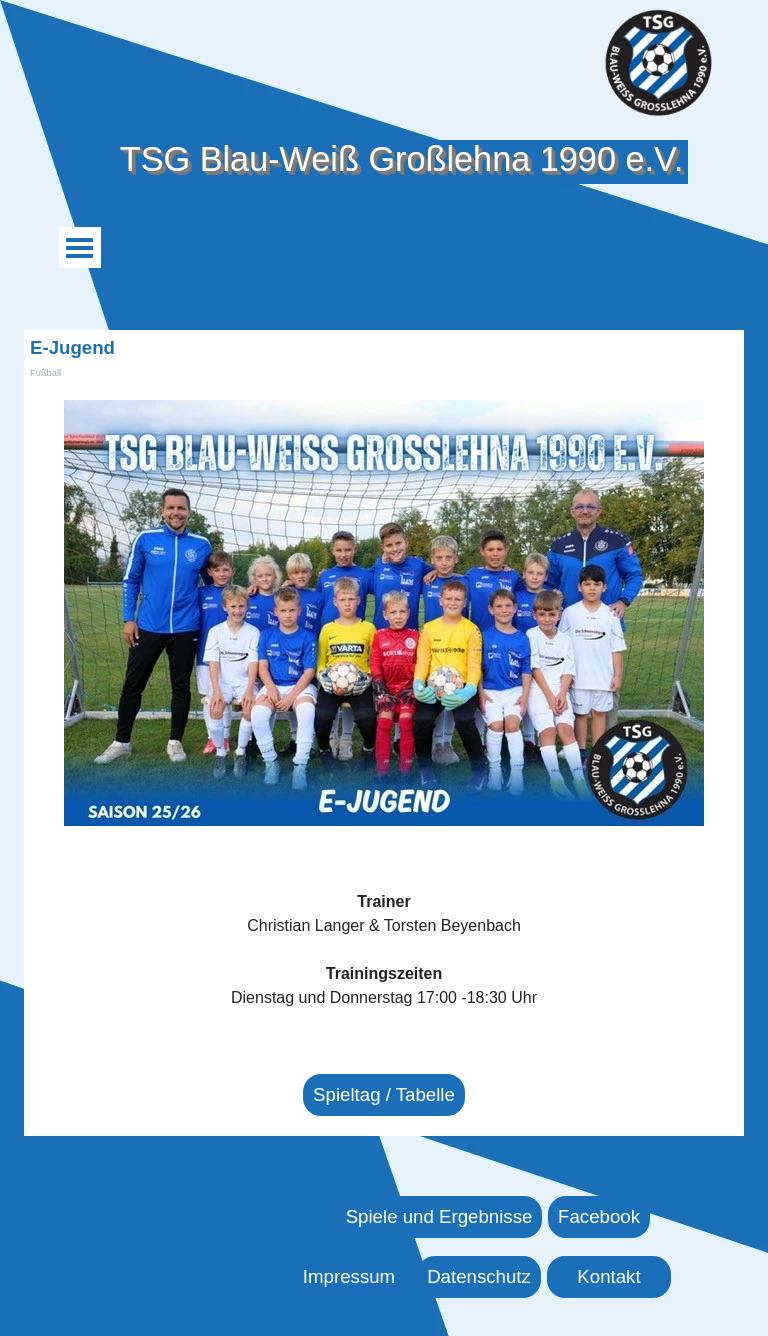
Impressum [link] (349, 1276)
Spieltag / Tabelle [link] (384, 1094)
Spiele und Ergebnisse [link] (439, 1216)
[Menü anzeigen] (79, 247)
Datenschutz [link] (479, 1276)
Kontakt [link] (608, 1276)
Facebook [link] (599, 1216)
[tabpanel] (384, 950)
